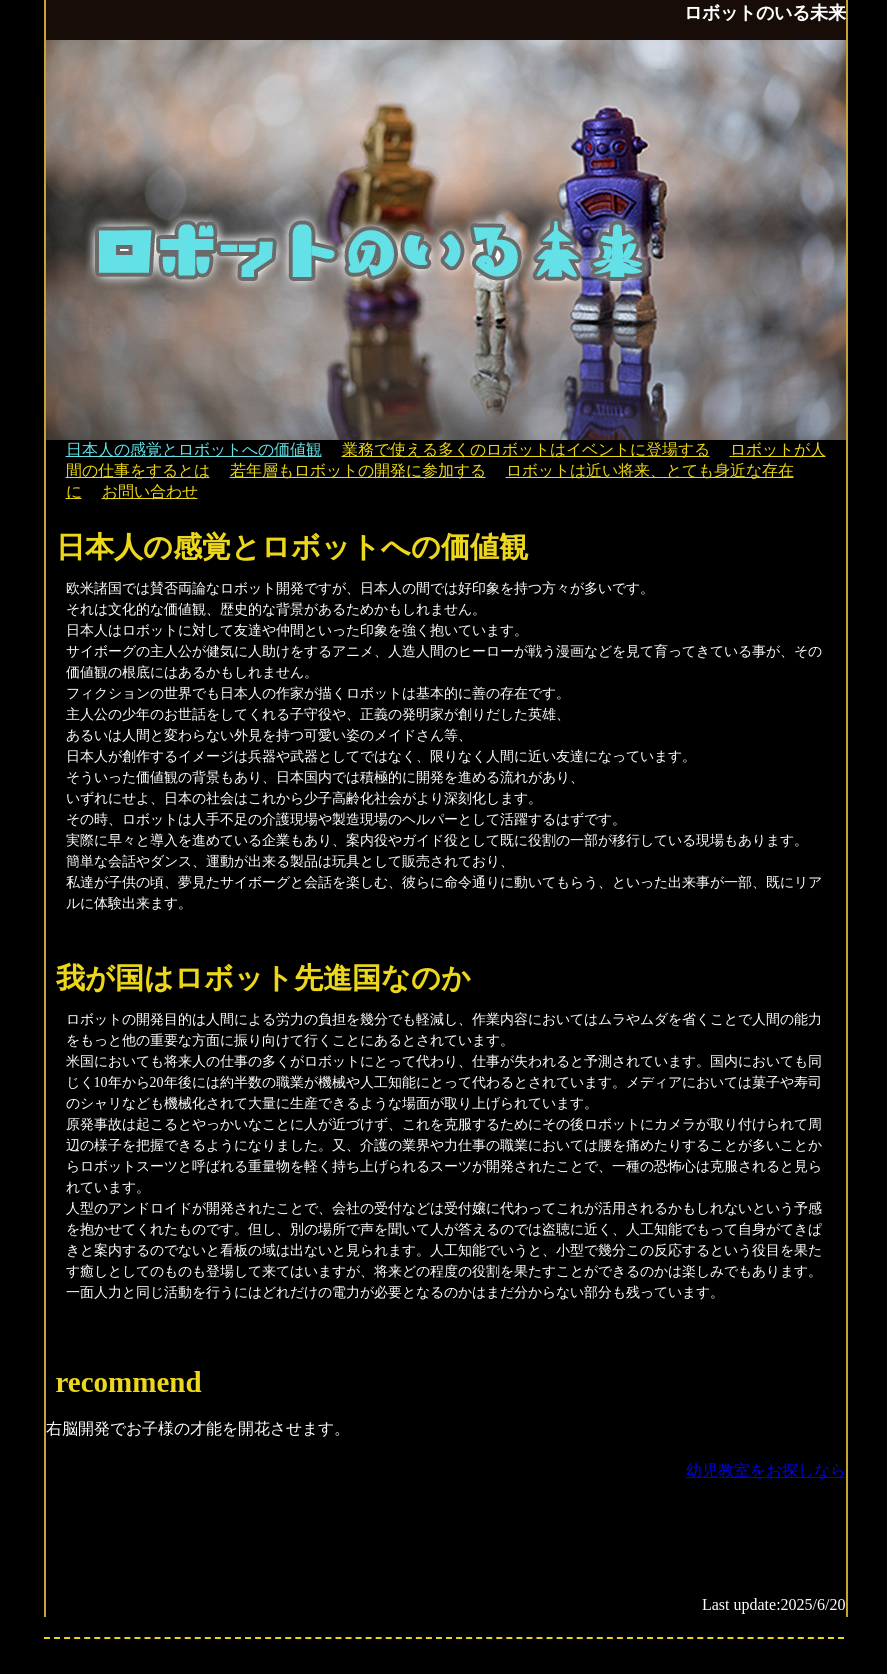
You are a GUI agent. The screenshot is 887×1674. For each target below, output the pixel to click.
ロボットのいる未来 (765, 13)
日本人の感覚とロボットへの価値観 (194, 449)
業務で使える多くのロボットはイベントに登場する (526, 449)
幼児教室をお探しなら (766, 1470)
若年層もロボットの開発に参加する (358, 470)
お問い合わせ (150, 491)
